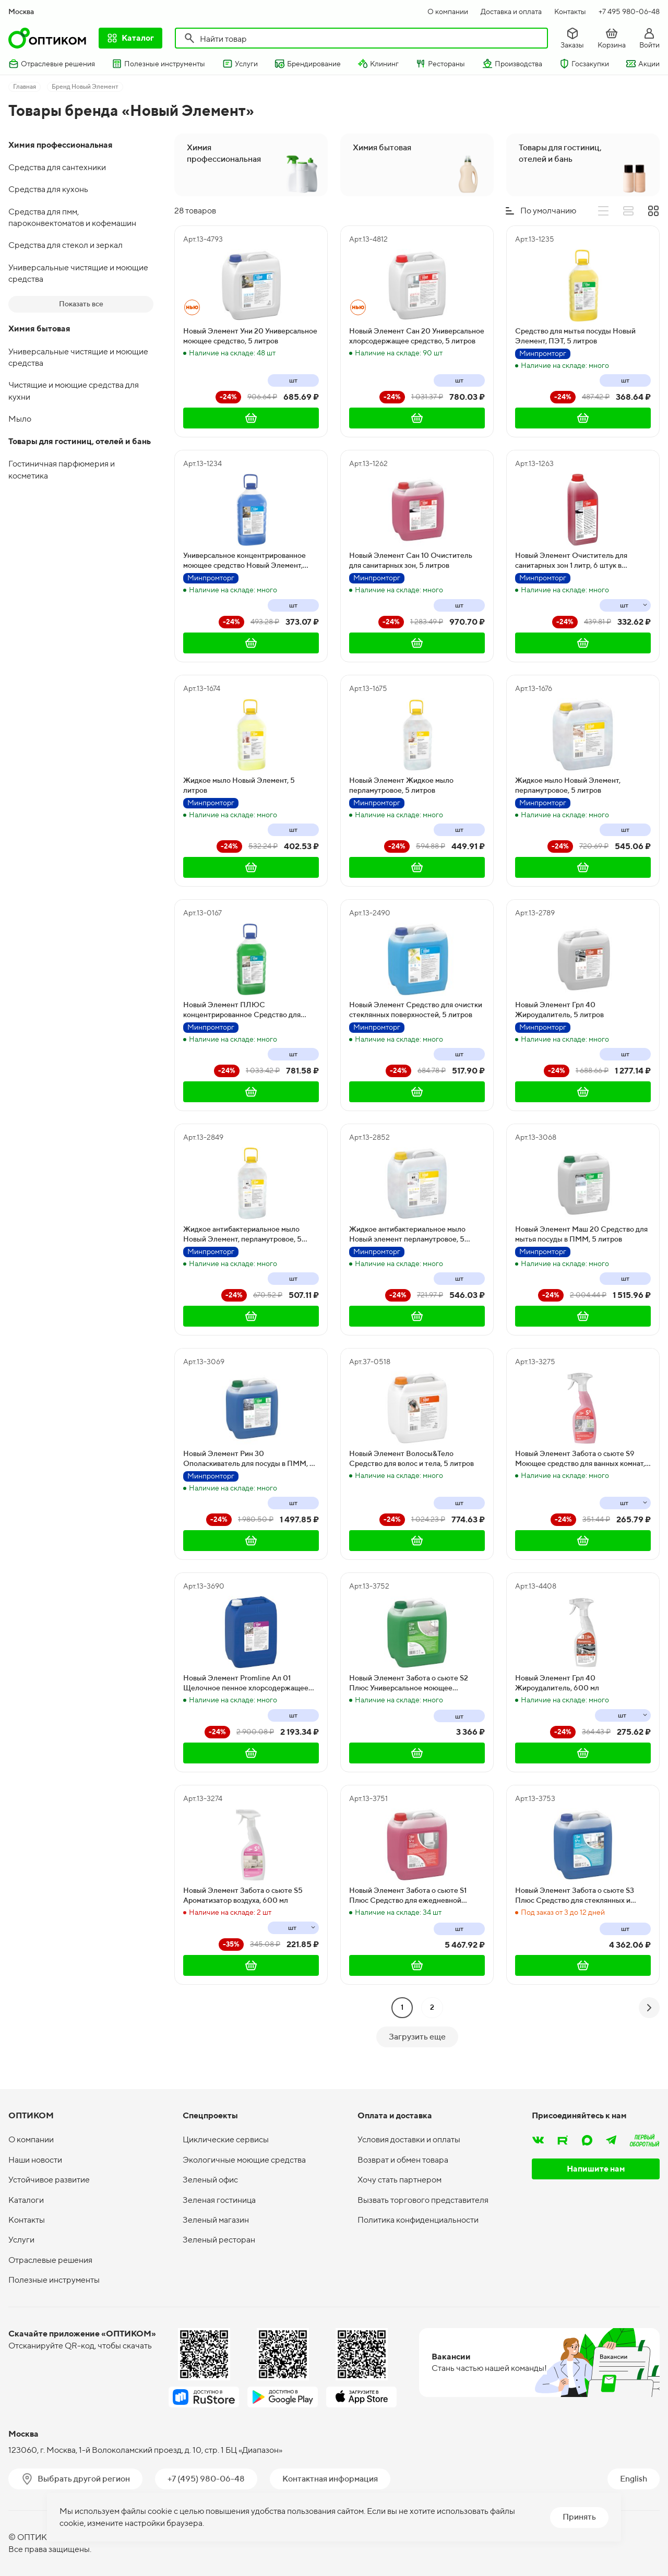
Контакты (570, 11)
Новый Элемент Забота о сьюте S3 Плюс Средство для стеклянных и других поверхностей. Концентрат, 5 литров (577, 1896)
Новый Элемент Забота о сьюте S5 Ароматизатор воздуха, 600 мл (243, 1895)
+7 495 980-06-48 (629, 11)
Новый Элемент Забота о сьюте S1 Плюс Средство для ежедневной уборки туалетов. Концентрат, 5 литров (416, 1896)
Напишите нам (596, 2169)
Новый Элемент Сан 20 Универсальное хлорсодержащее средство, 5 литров (416, 336)
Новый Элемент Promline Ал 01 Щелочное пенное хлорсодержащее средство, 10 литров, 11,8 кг (245, 1684)
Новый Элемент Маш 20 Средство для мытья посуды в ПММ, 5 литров (581, 1234)
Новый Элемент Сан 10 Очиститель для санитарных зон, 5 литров (410, 560)
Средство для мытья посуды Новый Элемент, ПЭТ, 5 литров (575, 336)
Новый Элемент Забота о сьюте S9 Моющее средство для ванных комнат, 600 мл (580, 1459)
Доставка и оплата (511, 11)
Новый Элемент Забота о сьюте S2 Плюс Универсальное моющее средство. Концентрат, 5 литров (408, 1684)
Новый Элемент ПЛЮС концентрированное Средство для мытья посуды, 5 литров (242, 1010)
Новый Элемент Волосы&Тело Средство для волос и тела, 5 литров (411, 1458)
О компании (447, 11)
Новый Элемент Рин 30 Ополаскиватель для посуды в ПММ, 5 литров (248, 1459)
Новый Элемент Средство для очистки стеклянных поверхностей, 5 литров (415, 1009)
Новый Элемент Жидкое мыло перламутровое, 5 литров (401, 785)
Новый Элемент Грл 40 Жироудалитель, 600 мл (557, 1683)
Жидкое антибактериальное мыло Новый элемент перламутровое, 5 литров (407, 1235)
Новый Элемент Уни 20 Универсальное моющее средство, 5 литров (250, 336)
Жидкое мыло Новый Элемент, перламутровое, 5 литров (568, 785)
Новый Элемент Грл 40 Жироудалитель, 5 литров (559, 1009)
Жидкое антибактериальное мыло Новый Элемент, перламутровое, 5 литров (242, 1235)
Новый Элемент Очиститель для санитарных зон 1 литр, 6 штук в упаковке (571, 561)
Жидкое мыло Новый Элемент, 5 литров (239, 785)
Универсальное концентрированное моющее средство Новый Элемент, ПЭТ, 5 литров (244, 561)
